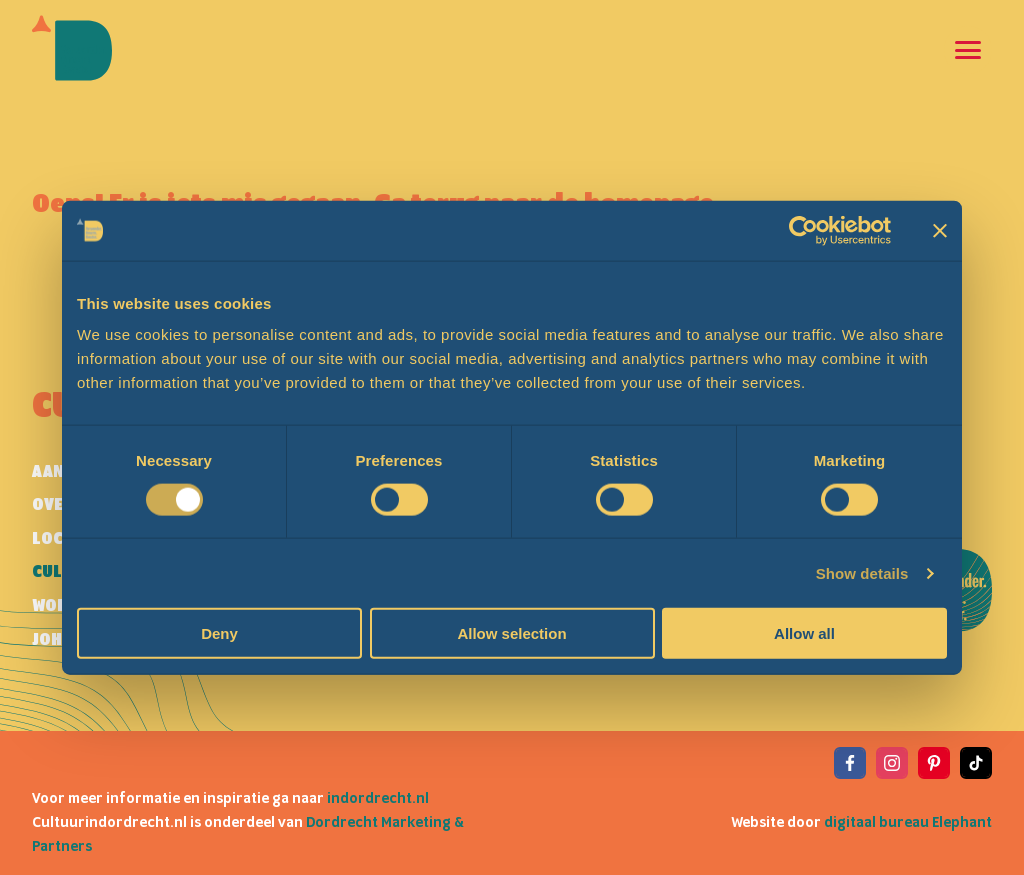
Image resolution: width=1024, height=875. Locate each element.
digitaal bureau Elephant (908, 823)
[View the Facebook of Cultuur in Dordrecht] (850, 763)
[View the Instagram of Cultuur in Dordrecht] (892, 763)
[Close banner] (940, 230)
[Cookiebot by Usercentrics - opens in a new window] (803, 230)
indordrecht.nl (378, 799)
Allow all (804, 633)
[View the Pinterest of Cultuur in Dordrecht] (934, 763)
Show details (862, 572)
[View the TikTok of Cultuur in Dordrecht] (976, 763)
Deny (219, 633)
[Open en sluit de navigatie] (968, 50)
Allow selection (511, 633)
